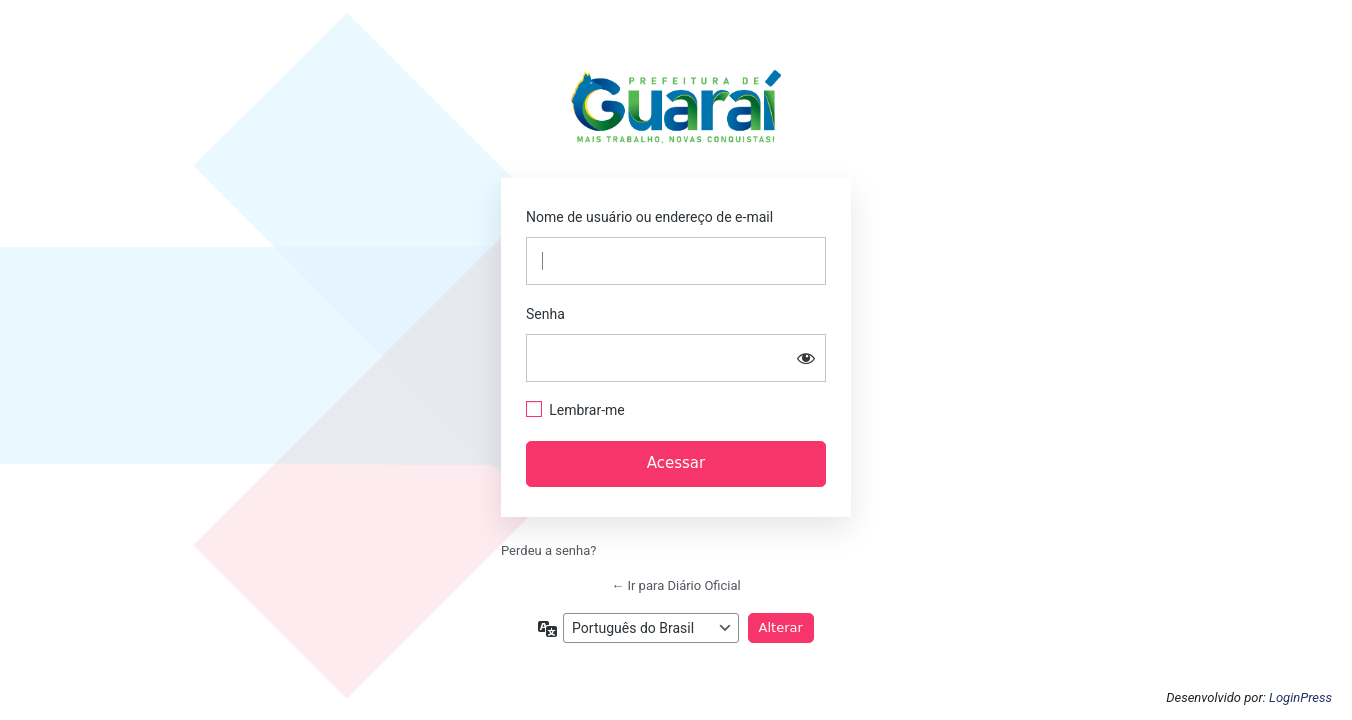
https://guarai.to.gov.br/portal (676, 112)
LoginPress (1300, 697)
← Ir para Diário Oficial (676, 585)
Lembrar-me (587, 410)
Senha (545, 314)
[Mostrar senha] (806, 358)
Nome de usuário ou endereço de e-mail (649, 217)
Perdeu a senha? (548, 550)
